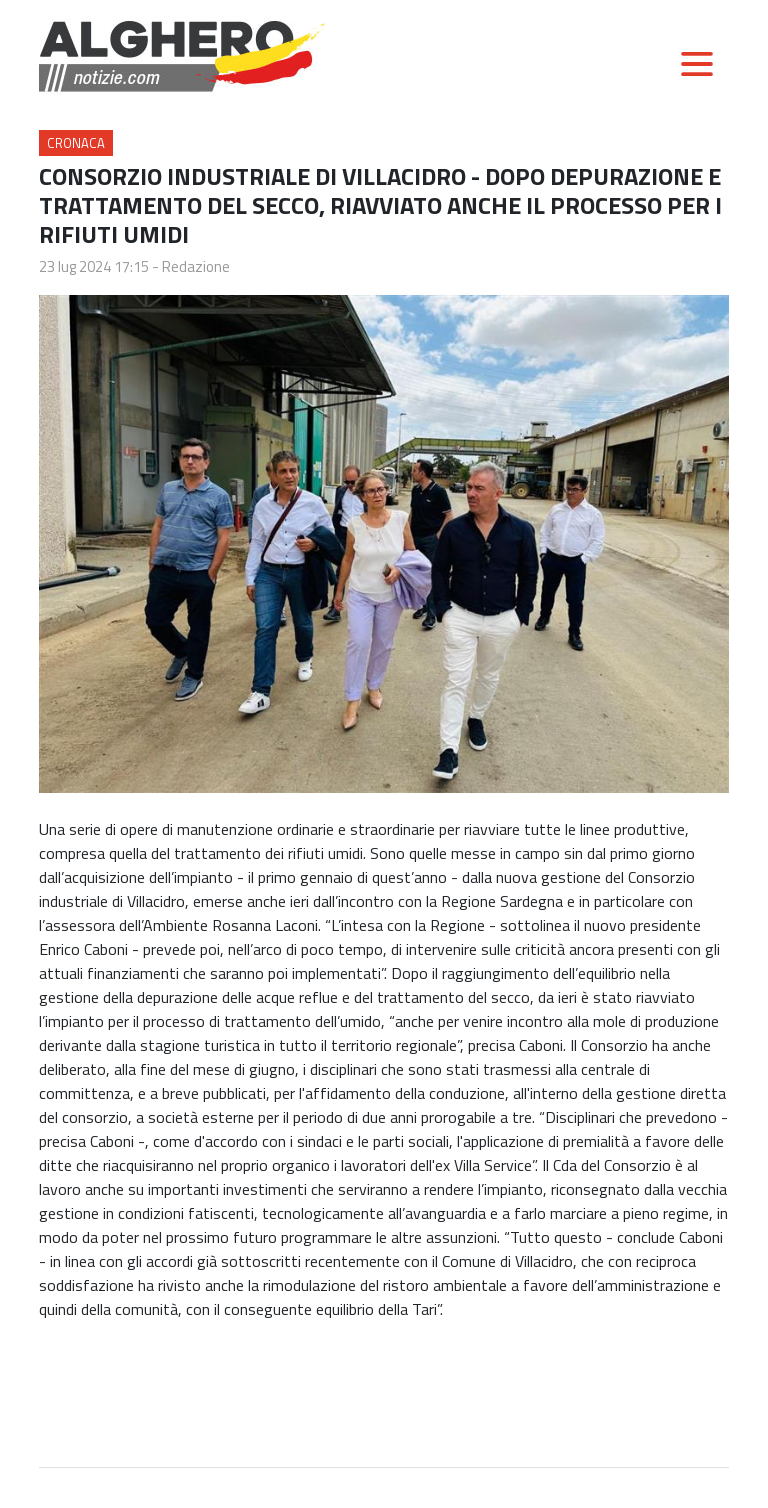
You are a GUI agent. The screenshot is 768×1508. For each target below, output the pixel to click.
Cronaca (76, 143)
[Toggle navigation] (697, 64)
